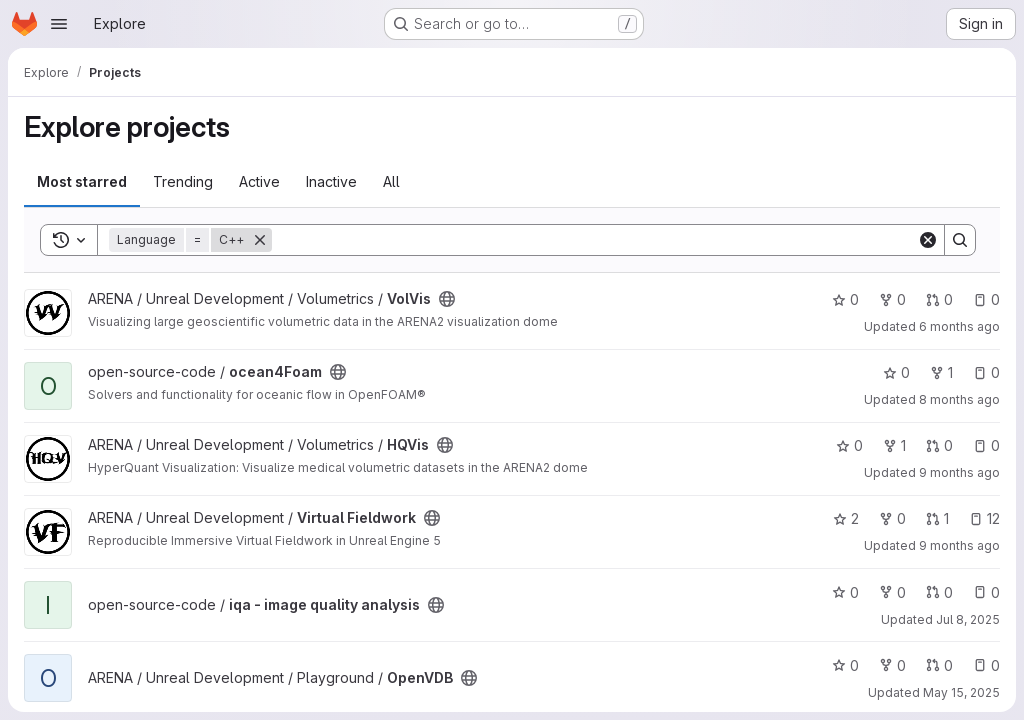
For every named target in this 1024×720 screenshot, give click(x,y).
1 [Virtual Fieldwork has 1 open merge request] (937, 518)
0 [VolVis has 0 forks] (892, 299)
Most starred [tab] (82, 181)
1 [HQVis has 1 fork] (894, 445)
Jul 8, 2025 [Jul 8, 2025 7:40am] (968, 619)
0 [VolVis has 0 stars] (845, 299)
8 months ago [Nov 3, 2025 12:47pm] (959, 399)
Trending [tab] (183, 181)
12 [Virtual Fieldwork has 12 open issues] (984, 518)
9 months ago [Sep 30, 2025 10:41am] (959, 472)
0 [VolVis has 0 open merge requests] (939, 299)
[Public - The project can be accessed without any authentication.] (447, 299)
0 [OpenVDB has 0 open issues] (986, 665)
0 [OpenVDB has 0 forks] (892, 665)
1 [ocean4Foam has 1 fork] (941, 372)
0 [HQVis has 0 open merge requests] (939, 445)
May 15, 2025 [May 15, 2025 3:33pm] (961, 692)
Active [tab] (259, 181)
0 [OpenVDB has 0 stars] (845, 665)
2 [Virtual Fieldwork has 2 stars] (846, 518)
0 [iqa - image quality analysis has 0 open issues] (986, 592)
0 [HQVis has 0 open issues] (986, 445)
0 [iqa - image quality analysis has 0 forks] (892, 592)
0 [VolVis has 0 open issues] (986, 299)
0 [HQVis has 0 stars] (849, 445)
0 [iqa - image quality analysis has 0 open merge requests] (939, 592)
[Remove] (260, 240)
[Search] (594, 240)
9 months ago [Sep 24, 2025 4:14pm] (959, 545)
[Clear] (928, 240)
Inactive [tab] (331, 181)
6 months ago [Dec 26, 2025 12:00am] (959, 326)
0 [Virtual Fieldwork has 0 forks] (892, 518)
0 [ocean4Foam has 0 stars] (896, 372)
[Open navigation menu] (59, 24)
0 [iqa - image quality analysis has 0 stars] (845, 592)
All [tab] (391, 181)
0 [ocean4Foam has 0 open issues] (986, 372)
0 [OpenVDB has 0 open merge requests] (939, 665)
